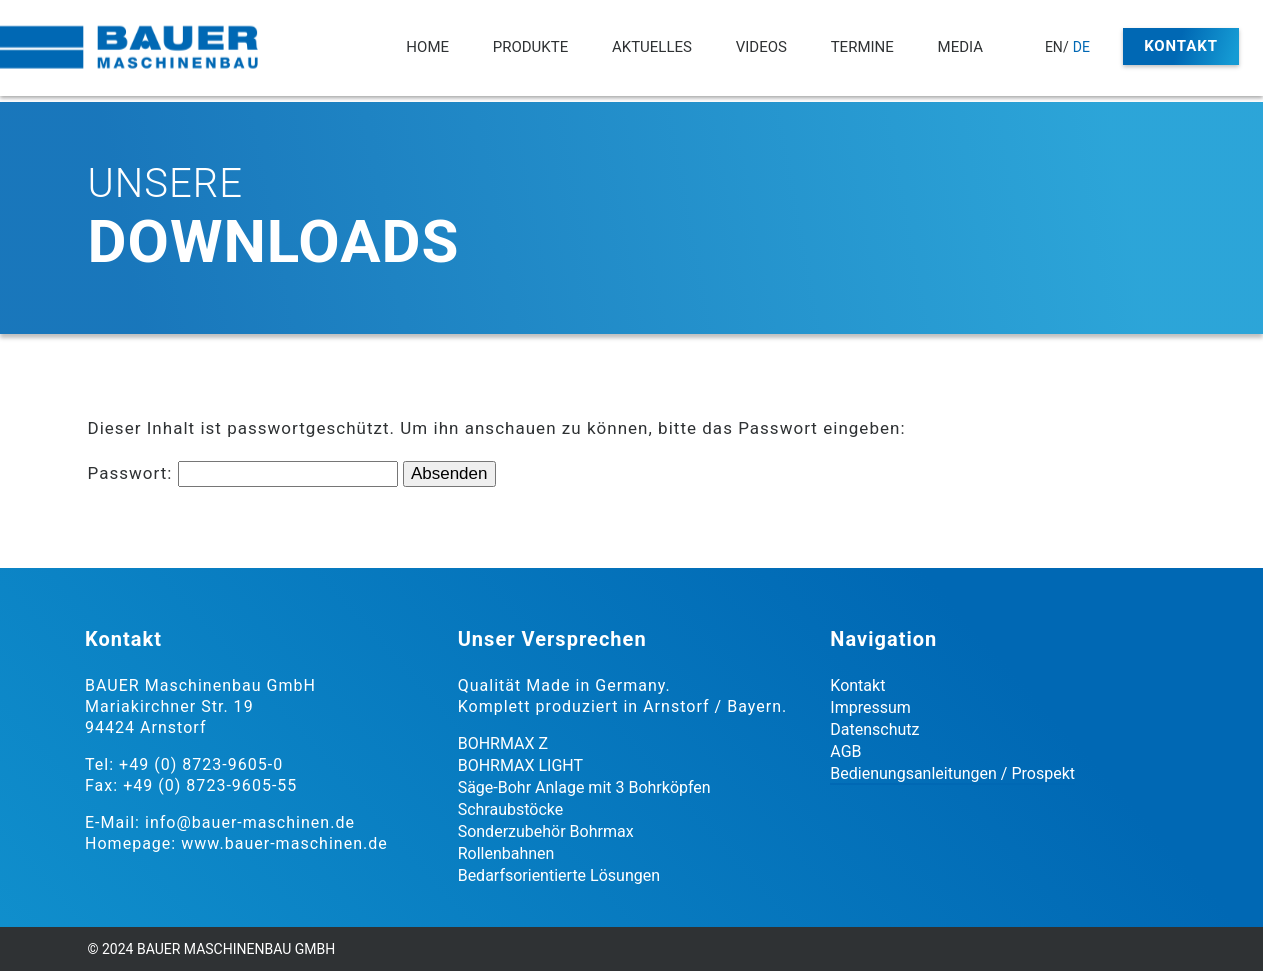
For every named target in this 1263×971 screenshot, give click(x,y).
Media (960, 47)
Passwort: (243, 473)
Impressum (870, 707)
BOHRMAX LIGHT (520, 765)
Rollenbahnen (506, 853)
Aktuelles (652, 47)
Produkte (530, 47)
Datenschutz (874, 729)
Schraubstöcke (511, 809)
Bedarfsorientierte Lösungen (559, 875)
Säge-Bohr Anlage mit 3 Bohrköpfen (584, 787)
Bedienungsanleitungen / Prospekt (952, 773)
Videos (761, 47)
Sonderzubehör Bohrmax (546, 831)
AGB (845, 751)
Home (427, 47)
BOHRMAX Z (503, 743)
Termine (862, 47)
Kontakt (1181, 46)
